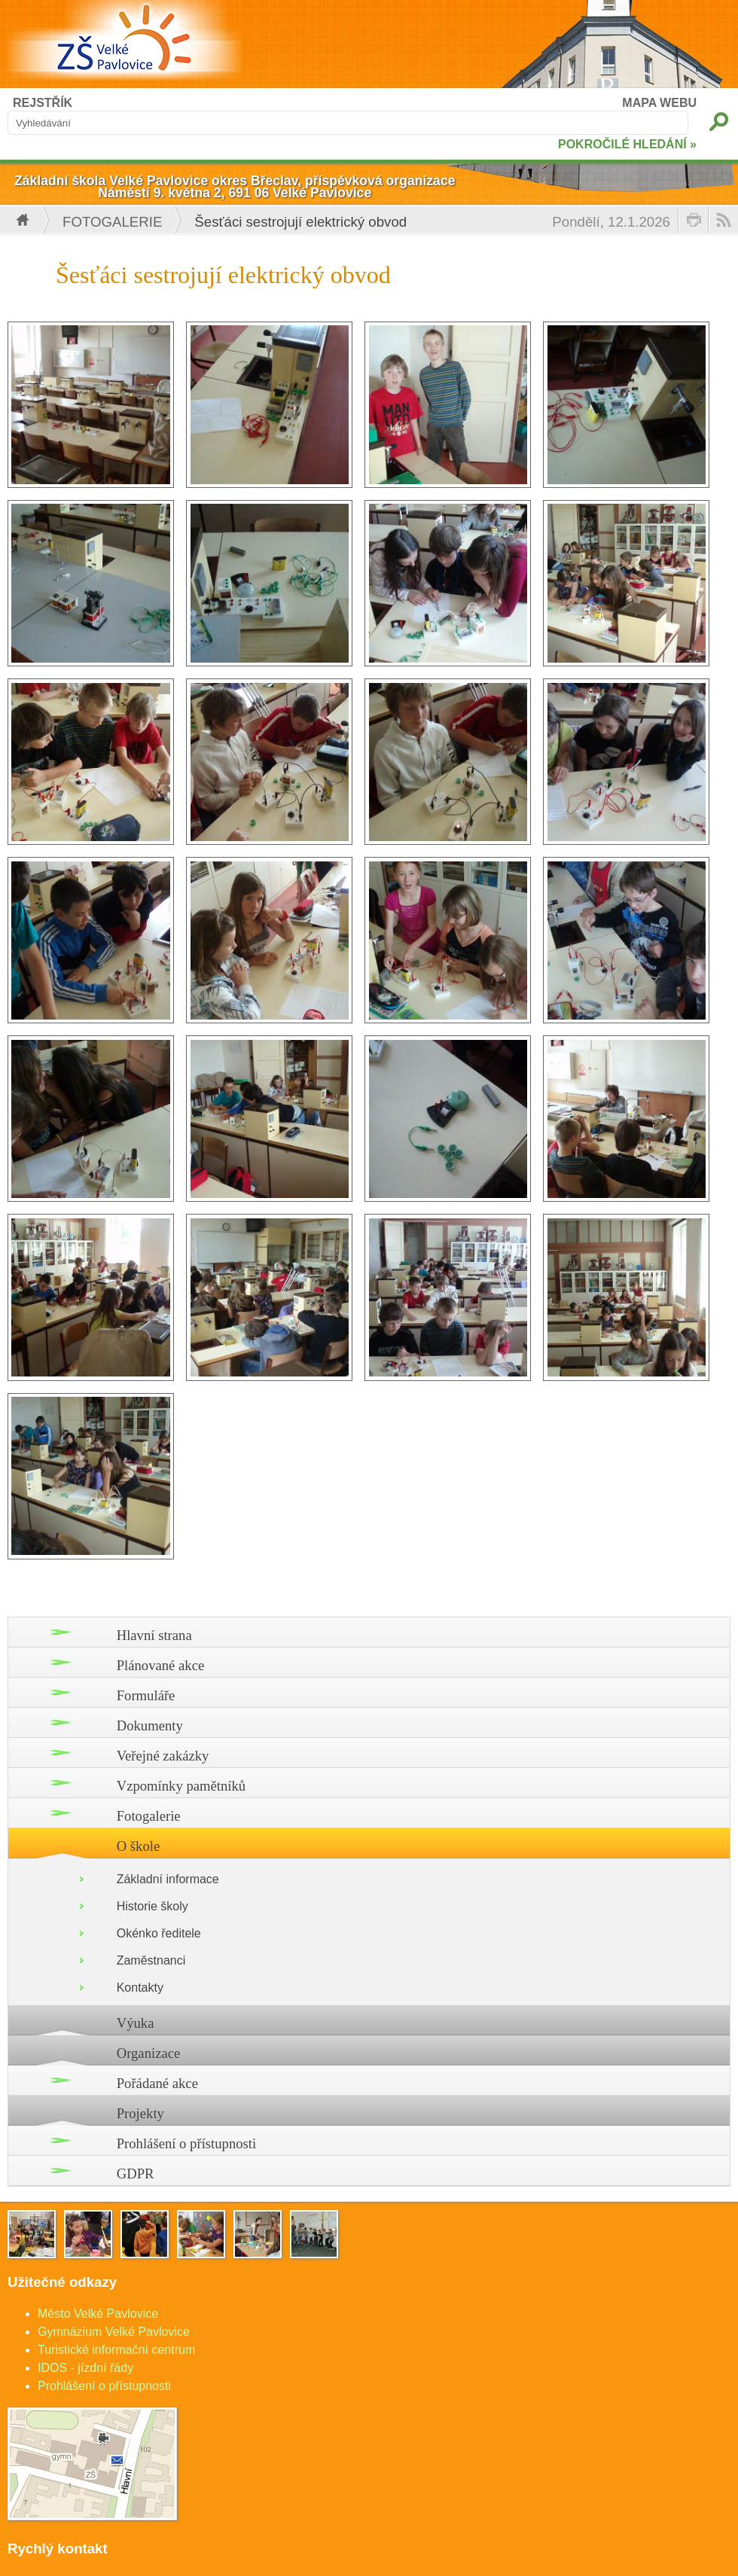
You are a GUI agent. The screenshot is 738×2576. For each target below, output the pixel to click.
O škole (138, 1846)
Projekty (140, 2113)
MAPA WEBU (659, 102)
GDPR (135, 2173)
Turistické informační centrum (116, 2349)
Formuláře (146, 1695)
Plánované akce (161, 1665)
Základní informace (168, 1879)
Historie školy (152, 1906)
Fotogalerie (112, 222)
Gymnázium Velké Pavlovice (114, 2331)
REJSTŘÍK (42, 102)
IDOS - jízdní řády (85, 2367)
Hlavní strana (154, 1635)
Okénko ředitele (159, 1933)
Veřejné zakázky (163, 1756)
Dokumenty (150, 1725)
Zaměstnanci (151, 1960)
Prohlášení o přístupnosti (187, 2143)
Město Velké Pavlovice (98, 2313)
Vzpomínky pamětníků (181, 1786)
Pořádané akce (157, 2083)
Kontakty (140, 1987)
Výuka (135, 2023)
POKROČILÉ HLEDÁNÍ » (627, 144)
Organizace (149, 2053)
